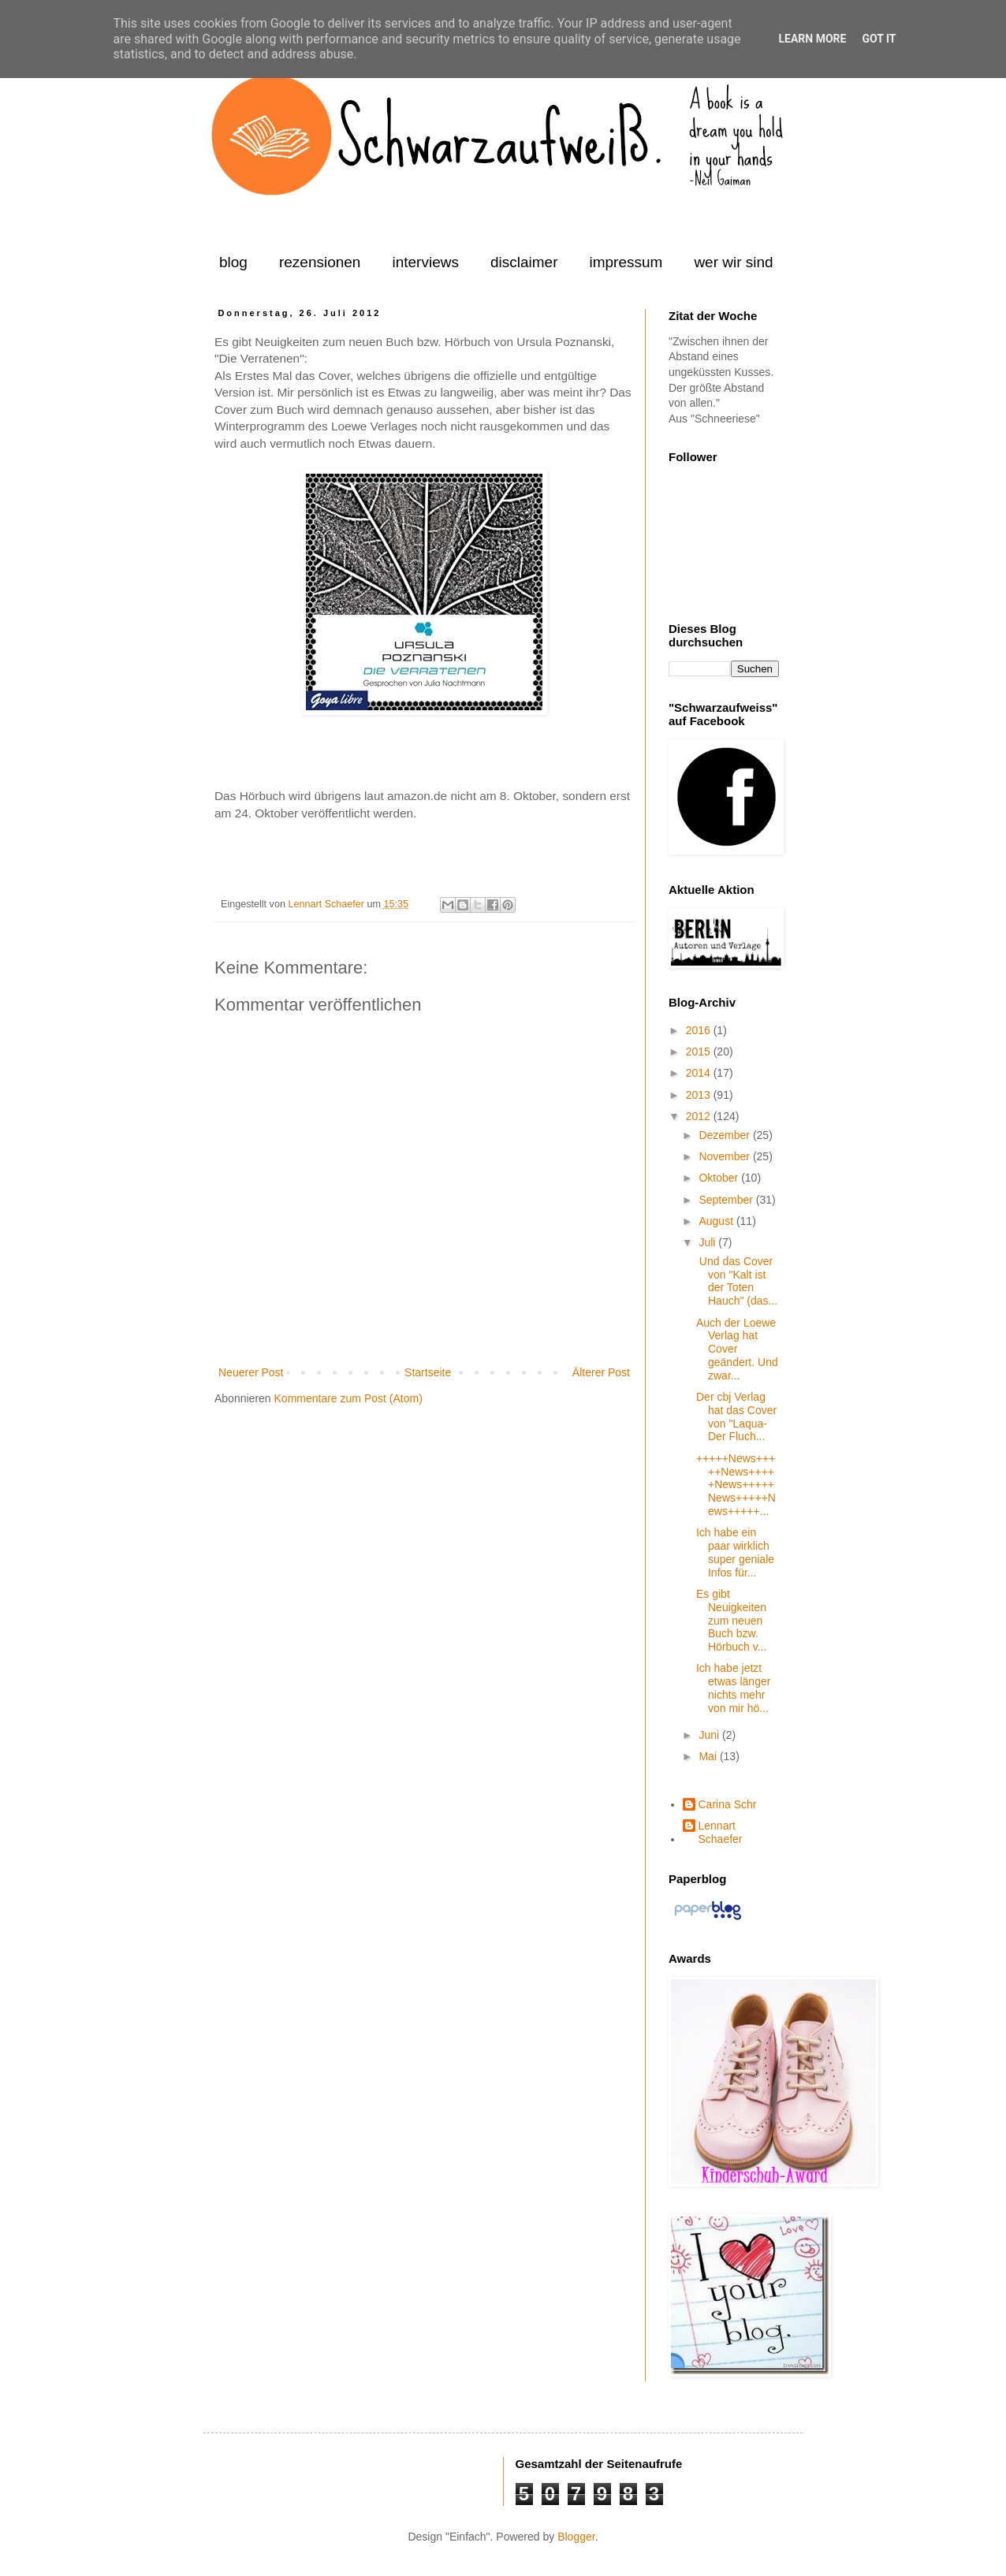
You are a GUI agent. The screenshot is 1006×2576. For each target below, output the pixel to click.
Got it (879, 38)
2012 (700, 1116)
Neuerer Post (250, 1372)
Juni (710, 1735)
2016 (700, 1030)
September (727, 1199)
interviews (425, 262)
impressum (625, 262)
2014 (700, 1073)
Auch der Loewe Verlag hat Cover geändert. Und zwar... (737, 1349)
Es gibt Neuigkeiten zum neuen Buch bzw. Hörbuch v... (731, 1620)
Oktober (720, 1177)
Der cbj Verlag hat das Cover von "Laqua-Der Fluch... (736, 1416)
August (717, 1221)
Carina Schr (728, 1804)
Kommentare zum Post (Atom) (348, 1398)
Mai (709, 1756)
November (725, 1156)
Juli (708, 1242)
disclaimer (524, 262)
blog (233, 262)
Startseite (427, 1372)
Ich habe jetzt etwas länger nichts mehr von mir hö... (733, 1688)
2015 (700, 1051)
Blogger (575, 2536)
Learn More (812, 38)
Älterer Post (601, 1372)
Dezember (725, 1135)
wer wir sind (733, 262)
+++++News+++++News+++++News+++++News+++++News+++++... (736, 1484)
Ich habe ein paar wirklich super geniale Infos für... (735, 1552)
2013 (700, 1095)
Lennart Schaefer (327, 904)
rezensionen (320, 262)
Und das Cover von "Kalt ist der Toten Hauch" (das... (736, 1281)
